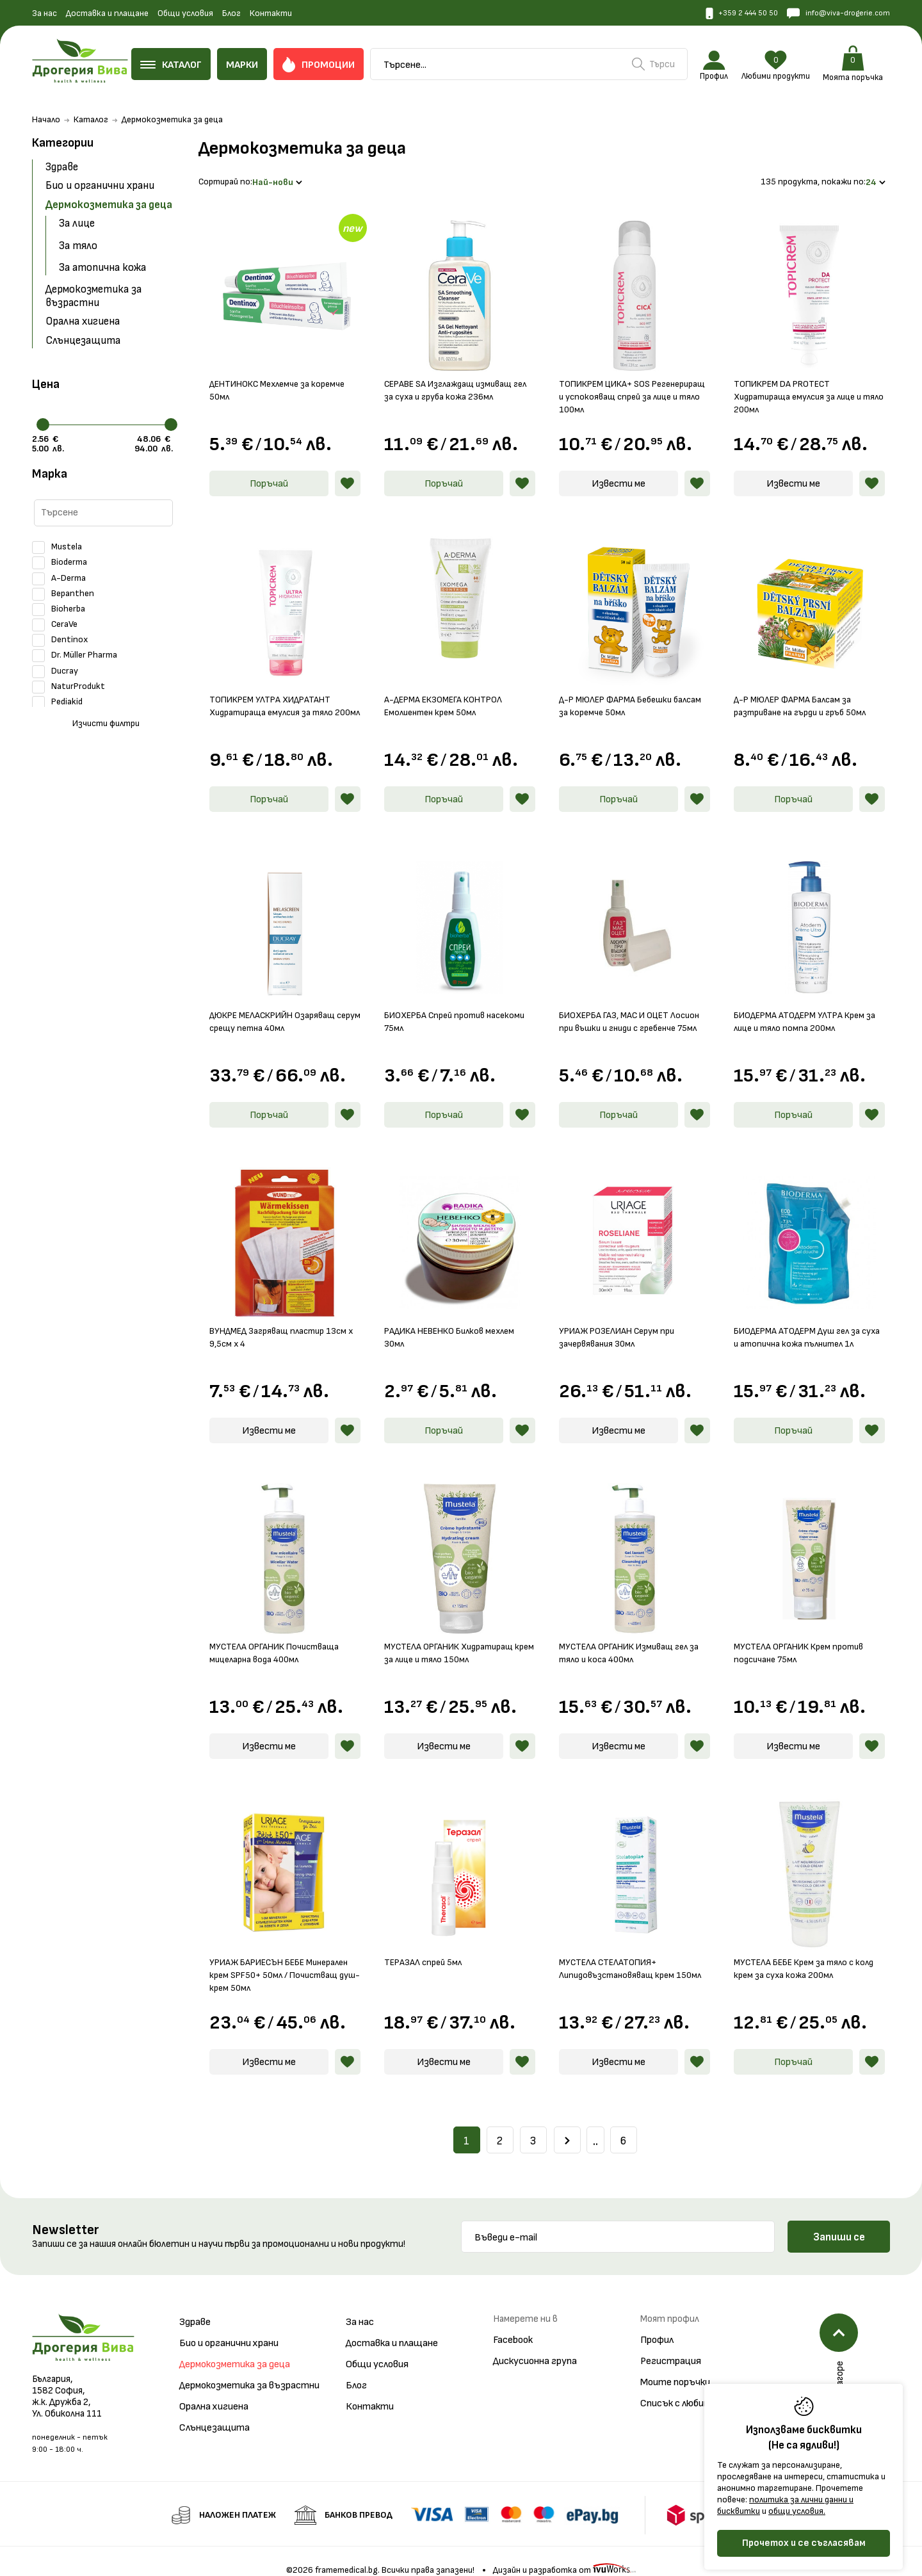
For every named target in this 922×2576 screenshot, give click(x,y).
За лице (77, 224)
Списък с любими (677, 2389)
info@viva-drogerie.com (833, 14)
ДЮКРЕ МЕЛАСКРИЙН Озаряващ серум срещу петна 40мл (277, 1006)
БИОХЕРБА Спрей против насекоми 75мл (439, 1006)
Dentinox (60, 640)
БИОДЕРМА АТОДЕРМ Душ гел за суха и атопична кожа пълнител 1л (808, 1322)
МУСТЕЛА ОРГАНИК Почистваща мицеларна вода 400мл (279, 1638)
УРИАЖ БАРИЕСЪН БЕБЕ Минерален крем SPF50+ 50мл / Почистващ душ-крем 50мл (274, 1960)
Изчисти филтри (106, 723)
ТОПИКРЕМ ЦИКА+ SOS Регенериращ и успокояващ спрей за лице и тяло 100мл (632, 381)
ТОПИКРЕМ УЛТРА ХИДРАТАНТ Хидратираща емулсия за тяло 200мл (276, 697)
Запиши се (839, 2222)
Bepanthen (63, 593)
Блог (231, 13)
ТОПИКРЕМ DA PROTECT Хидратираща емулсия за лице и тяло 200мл (803, 381)
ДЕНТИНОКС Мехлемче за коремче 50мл (282, 375)
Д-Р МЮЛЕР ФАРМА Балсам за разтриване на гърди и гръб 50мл (805, 691)
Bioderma (59, 563)
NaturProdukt (68, 686)
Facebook (513, 2325)
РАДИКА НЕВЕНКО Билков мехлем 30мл (455, 1322)
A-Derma (59, 578)
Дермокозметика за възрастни (93, 296)
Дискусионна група (535, 2346)
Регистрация (670, 2346)
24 (876, 174)
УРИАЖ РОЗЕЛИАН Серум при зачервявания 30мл (621, 1322)
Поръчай (269, 469)
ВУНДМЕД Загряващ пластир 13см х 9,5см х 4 (283, 1322)
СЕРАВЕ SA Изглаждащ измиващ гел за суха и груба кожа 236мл (453, 375)
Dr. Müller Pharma (74, 655)
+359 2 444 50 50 (725, 14)
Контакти (271, 13)
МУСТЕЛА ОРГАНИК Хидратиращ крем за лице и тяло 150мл (454, 1638)
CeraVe (54, 625)
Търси (659, 65)
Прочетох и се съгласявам (804, 2543)
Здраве (61, 167)
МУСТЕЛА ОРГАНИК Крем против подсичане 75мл (804, 1638)
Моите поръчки (675, 2367)
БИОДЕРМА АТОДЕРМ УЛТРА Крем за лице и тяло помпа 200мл (804, 1006)
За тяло (78, 245)
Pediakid (57, 702)
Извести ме (618, 469)
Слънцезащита (82, 340)
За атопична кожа (102, 268)
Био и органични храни (99, 186)
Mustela (57, 547)
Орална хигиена (82, 322)
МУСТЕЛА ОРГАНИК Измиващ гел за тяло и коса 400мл (634, 1638)
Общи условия (185, 13)
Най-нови (280, 174)
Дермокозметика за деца (108, 204)
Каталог (91, 120)
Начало (46, 120)
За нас (44, 13)
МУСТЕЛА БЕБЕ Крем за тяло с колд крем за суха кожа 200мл (799, 1953)
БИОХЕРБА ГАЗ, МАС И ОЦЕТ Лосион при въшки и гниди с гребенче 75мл (619, 1013)
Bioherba (58, 609)
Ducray (55, 671)
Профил (657, 2325)
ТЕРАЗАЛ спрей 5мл (425, 1947)
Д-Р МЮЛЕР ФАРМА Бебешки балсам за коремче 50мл (620, 691)
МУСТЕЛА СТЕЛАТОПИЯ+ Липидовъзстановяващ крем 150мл (634, 1953)
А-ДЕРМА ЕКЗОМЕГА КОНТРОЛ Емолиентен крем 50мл (448, 691)
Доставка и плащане (107, 13)
